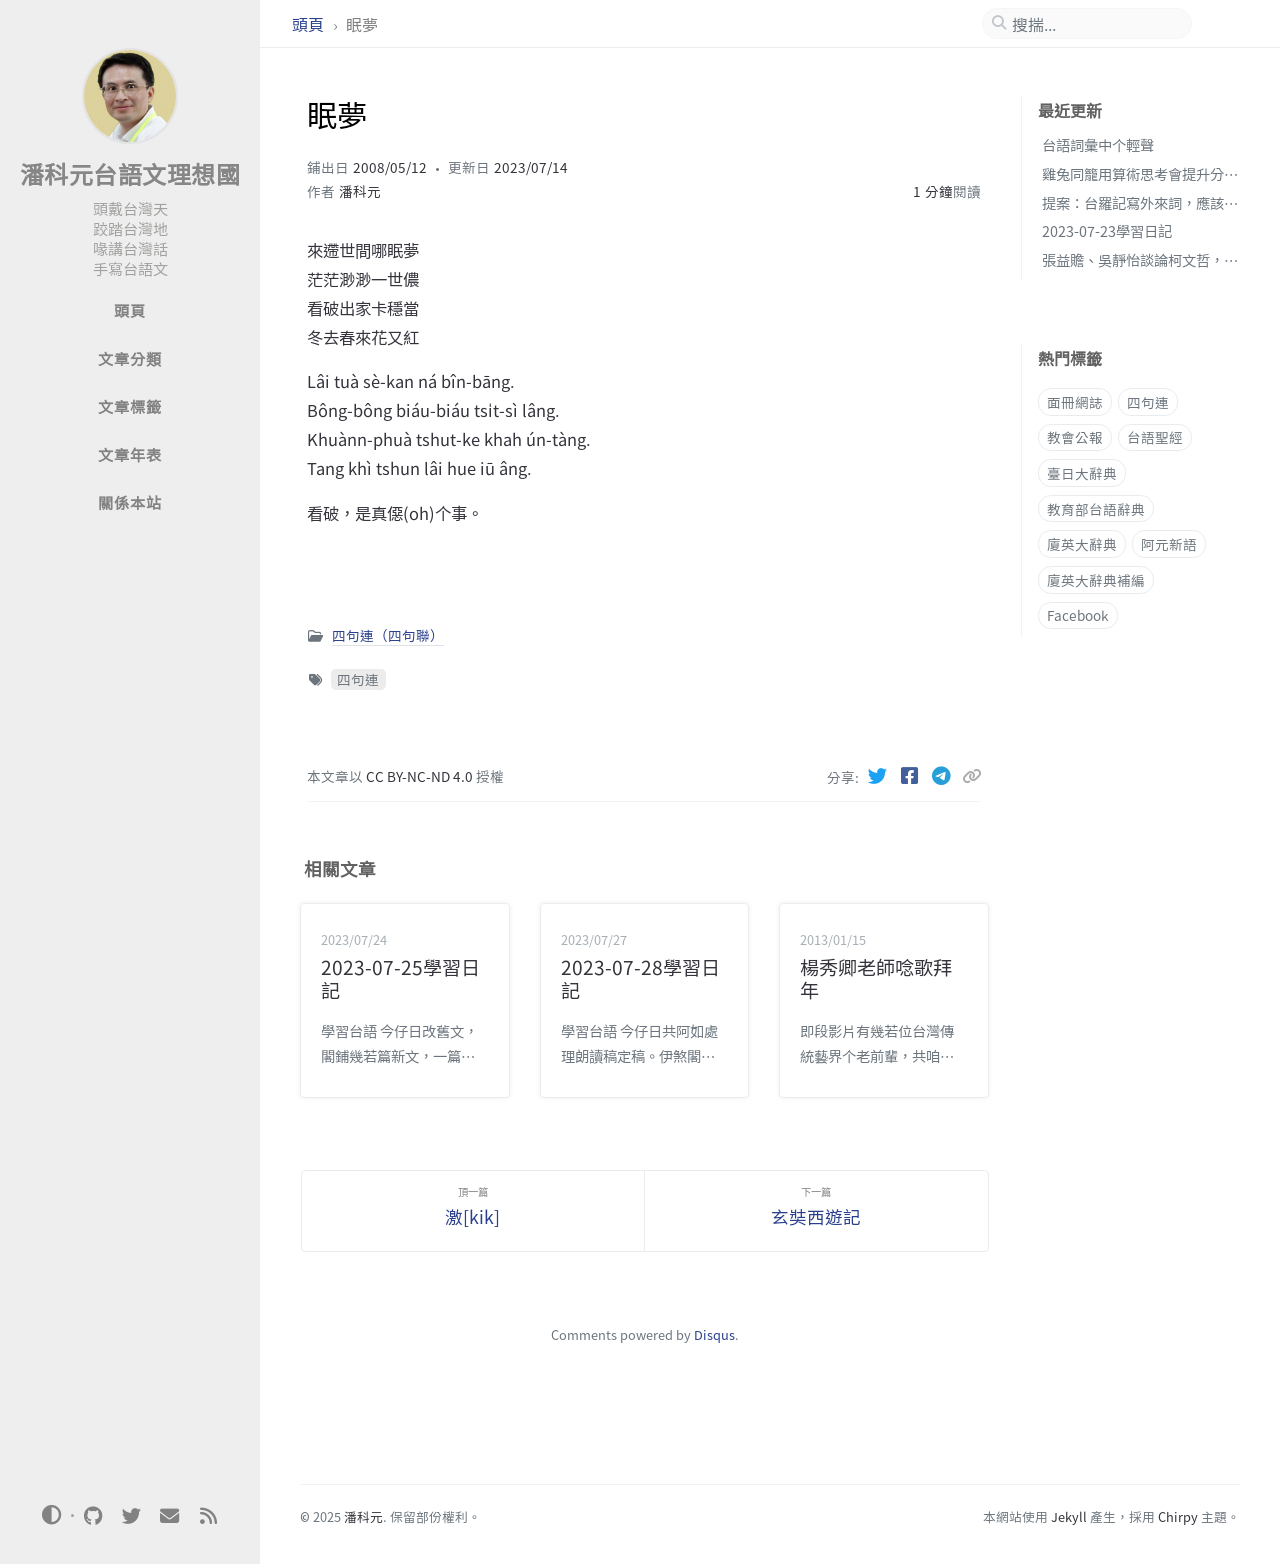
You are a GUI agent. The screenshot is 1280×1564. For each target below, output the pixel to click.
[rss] (208, 1516)
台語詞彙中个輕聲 (1098, 144)
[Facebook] (912, 775)
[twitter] (131, 1516)
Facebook (1078, 615)
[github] (93, 1516)
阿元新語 (1169, 544)
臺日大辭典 (1082, 473)
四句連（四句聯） (388, 635)
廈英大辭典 (1082, 544)
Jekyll (1069, 1516)
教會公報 (1075, 437)
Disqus (714, 1334)
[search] (1095, 24)
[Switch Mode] (52, 1515)
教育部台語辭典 (1096, 509)
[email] (170, 1516)
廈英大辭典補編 (1096, 580)
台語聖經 (1155, 437)
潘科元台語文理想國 (130, 173)
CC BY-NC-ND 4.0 (421, 776)
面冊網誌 (1075, 402)
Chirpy (1178, 1516)
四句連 (358, 679)
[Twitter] (880, 775)
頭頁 (310, 24)
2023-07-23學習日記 (1107, 230)
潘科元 (360, 191)
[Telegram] (944, 775)
